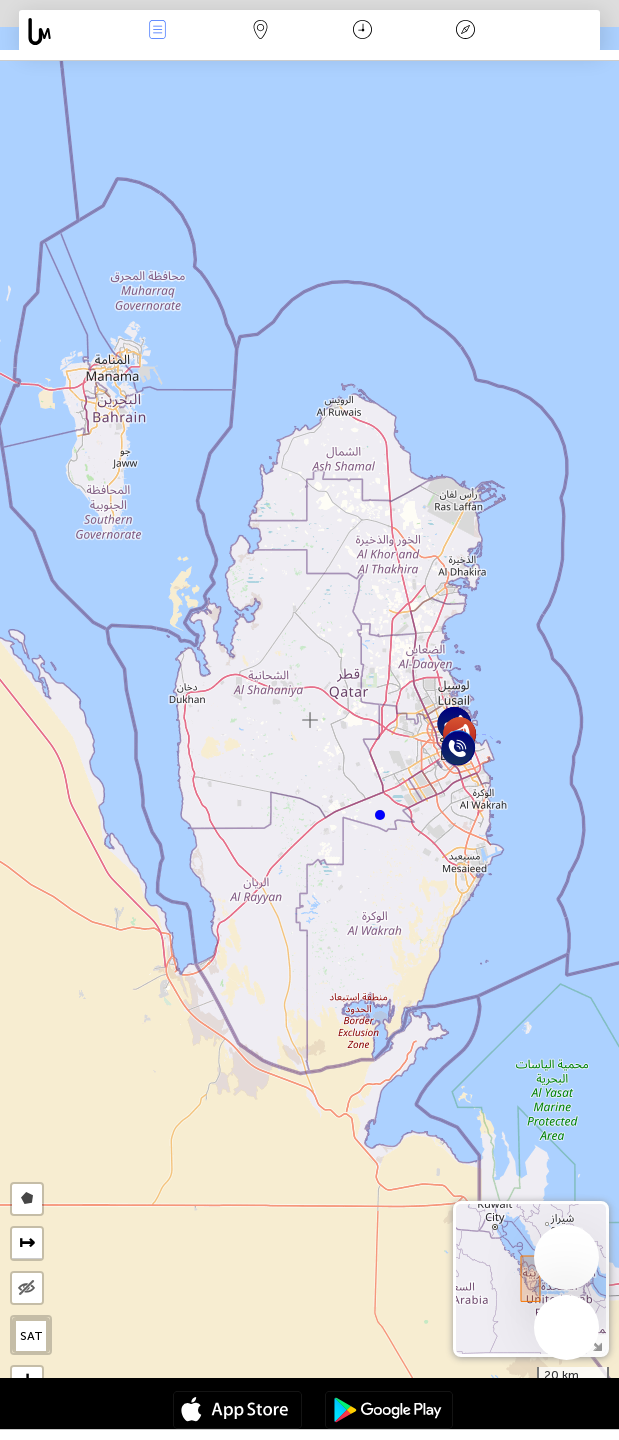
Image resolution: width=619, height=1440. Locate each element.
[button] (380, 815)
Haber (157, 31)
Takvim (362, 31)
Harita (260, 31)
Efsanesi (466, 31)
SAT (31, 1336)
